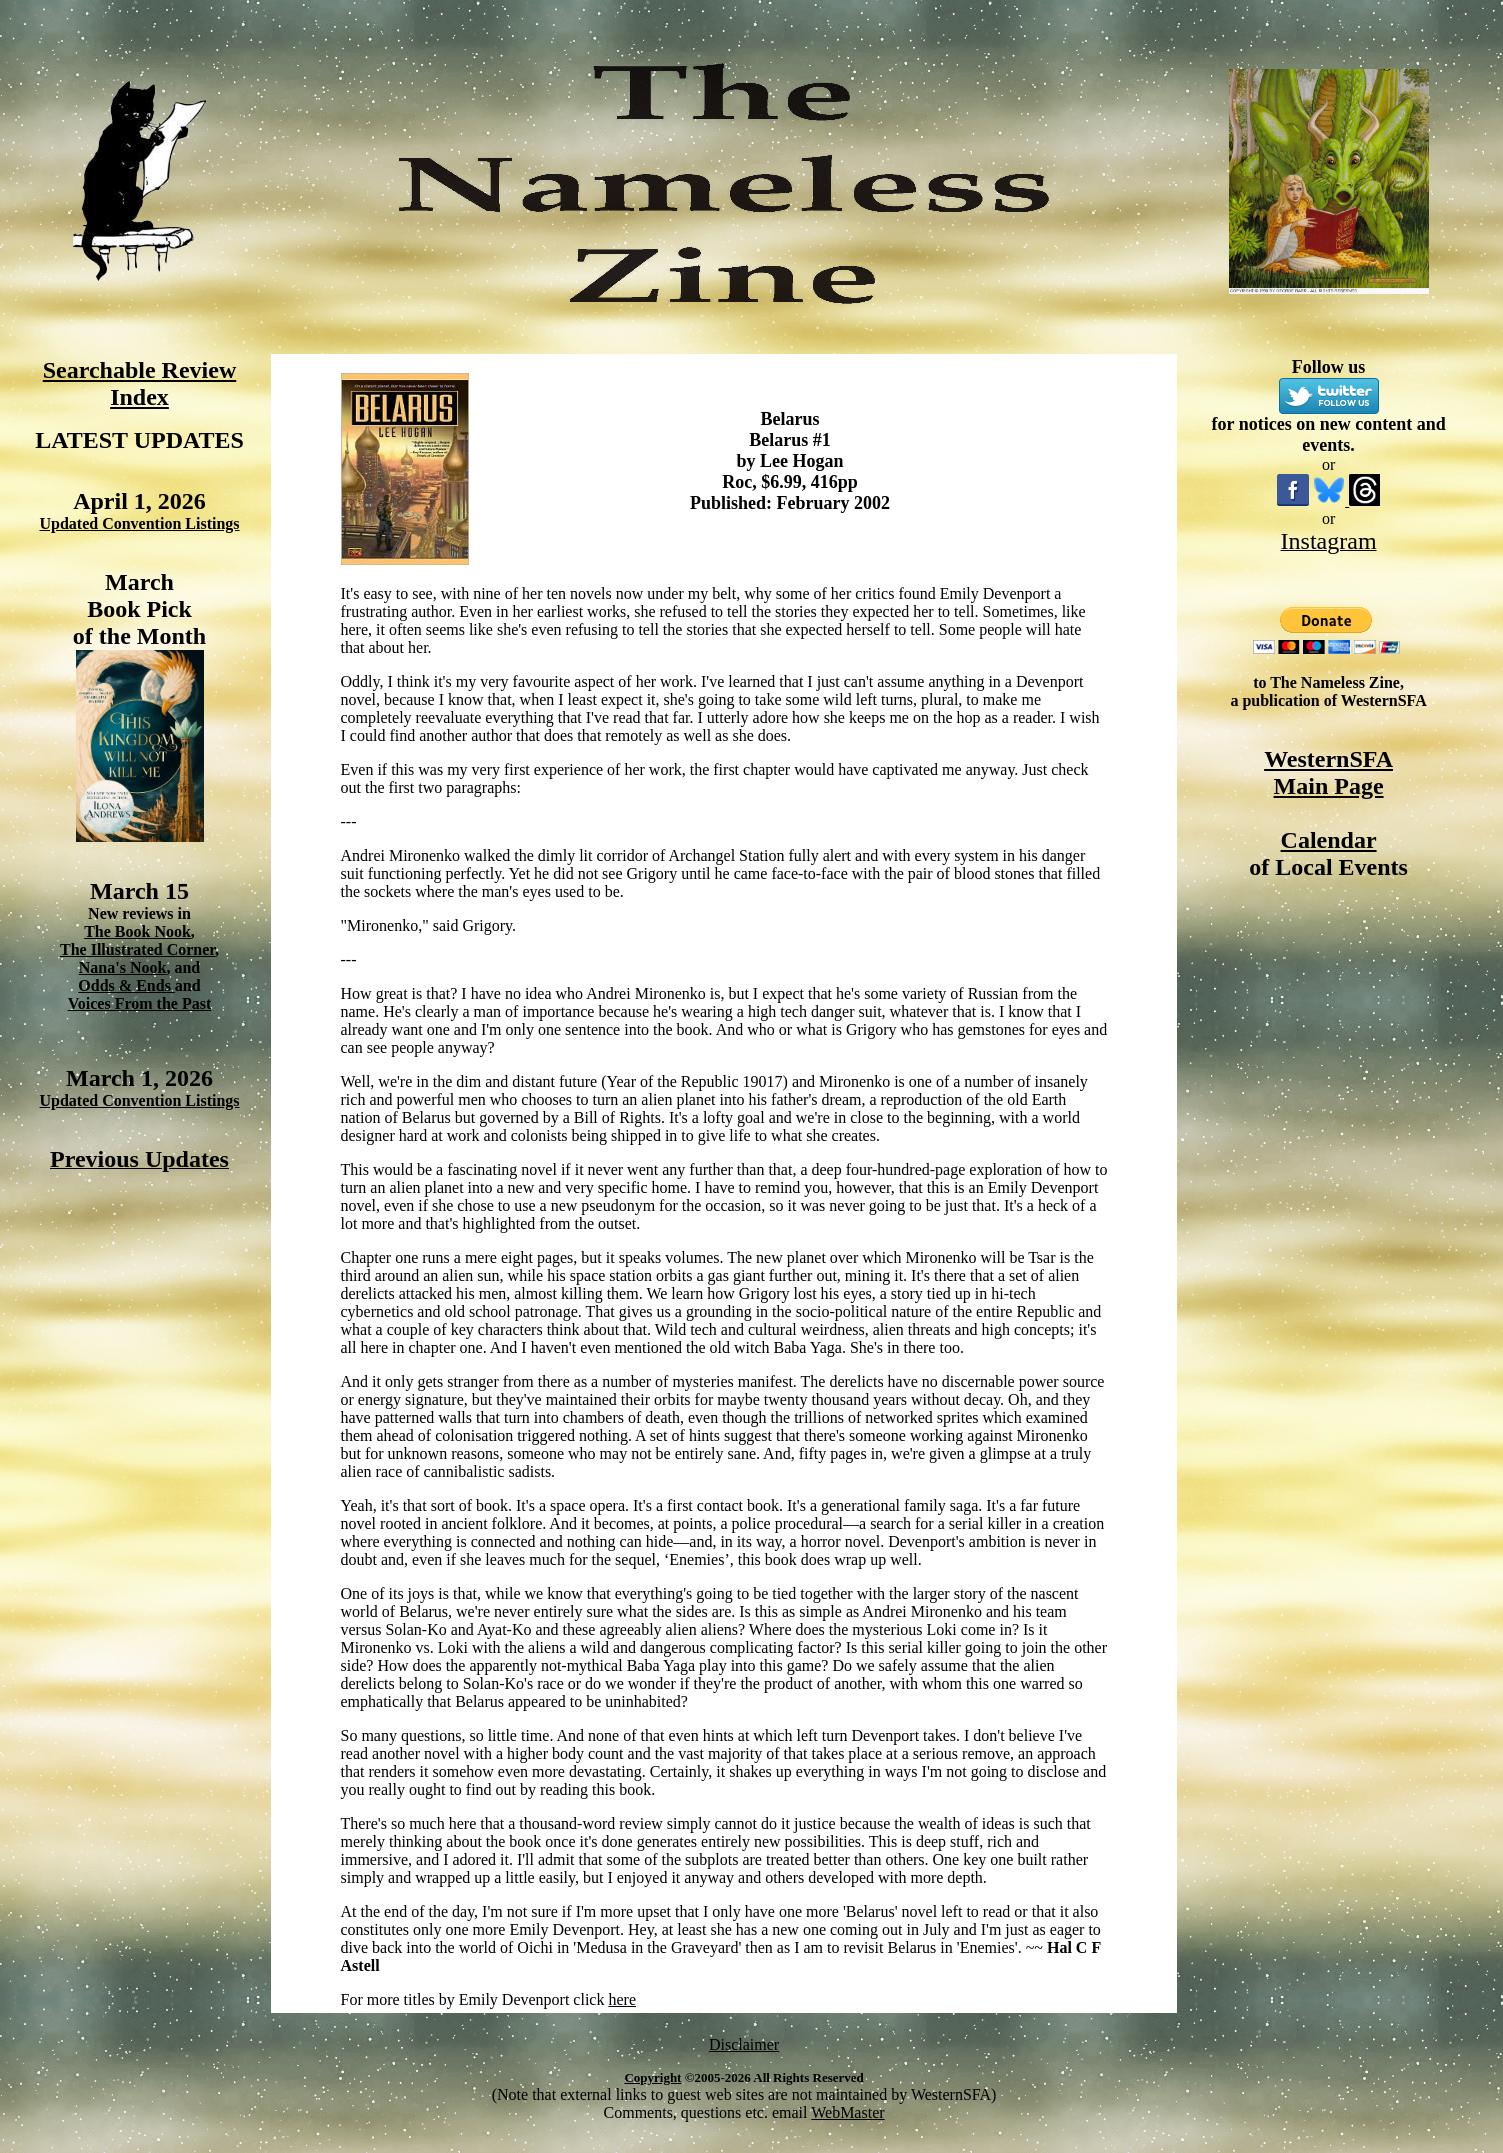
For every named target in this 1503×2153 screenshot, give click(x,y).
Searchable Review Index (140, 383)
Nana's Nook (123, 967)
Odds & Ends (126, 985)
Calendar (1329, 840)
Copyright (652, 2077)
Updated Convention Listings (139, 523)
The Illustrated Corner (137, 949)
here (622, 1999)
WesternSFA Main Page (1328, 772)
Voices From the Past (140, 1003)
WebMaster (847, 2112)
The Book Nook (137, 931)
